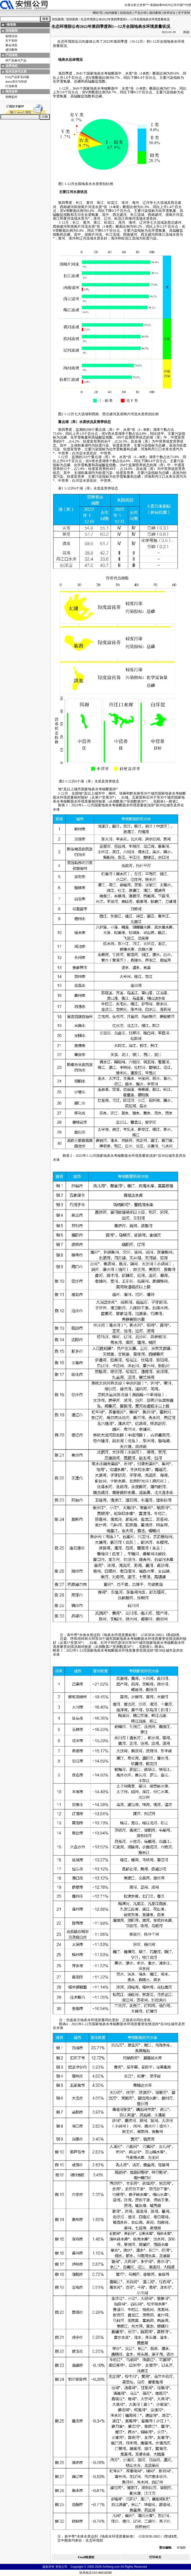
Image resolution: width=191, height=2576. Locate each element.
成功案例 (155, 13)
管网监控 (11, 97)
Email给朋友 (86, 2557)
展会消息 (11, 45)
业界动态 (12, 66)
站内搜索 (111, 13)
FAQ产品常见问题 (17, 77)
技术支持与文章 (16, 71)
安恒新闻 (12, 30)
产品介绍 (140, 13)
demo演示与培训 (16, 81)
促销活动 (11, 36)
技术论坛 (169, 13)
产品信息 (12, 55)
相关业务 (12, 91)
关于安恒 (184, 13)
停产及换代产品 (15, 60)
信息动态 (126, 13)
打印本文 (155, 2557)
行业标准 (11, 86)
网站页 (98, 13)
